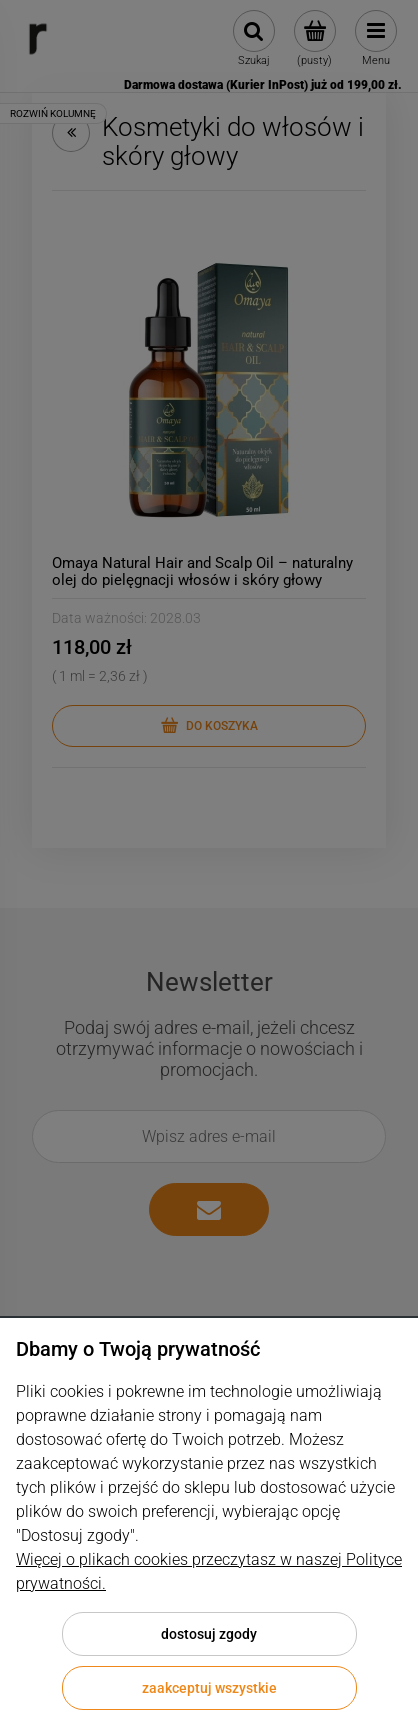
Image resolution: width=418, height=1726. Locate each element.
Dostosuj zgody (209, 1634)
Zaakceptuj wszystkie (209, 1688)
